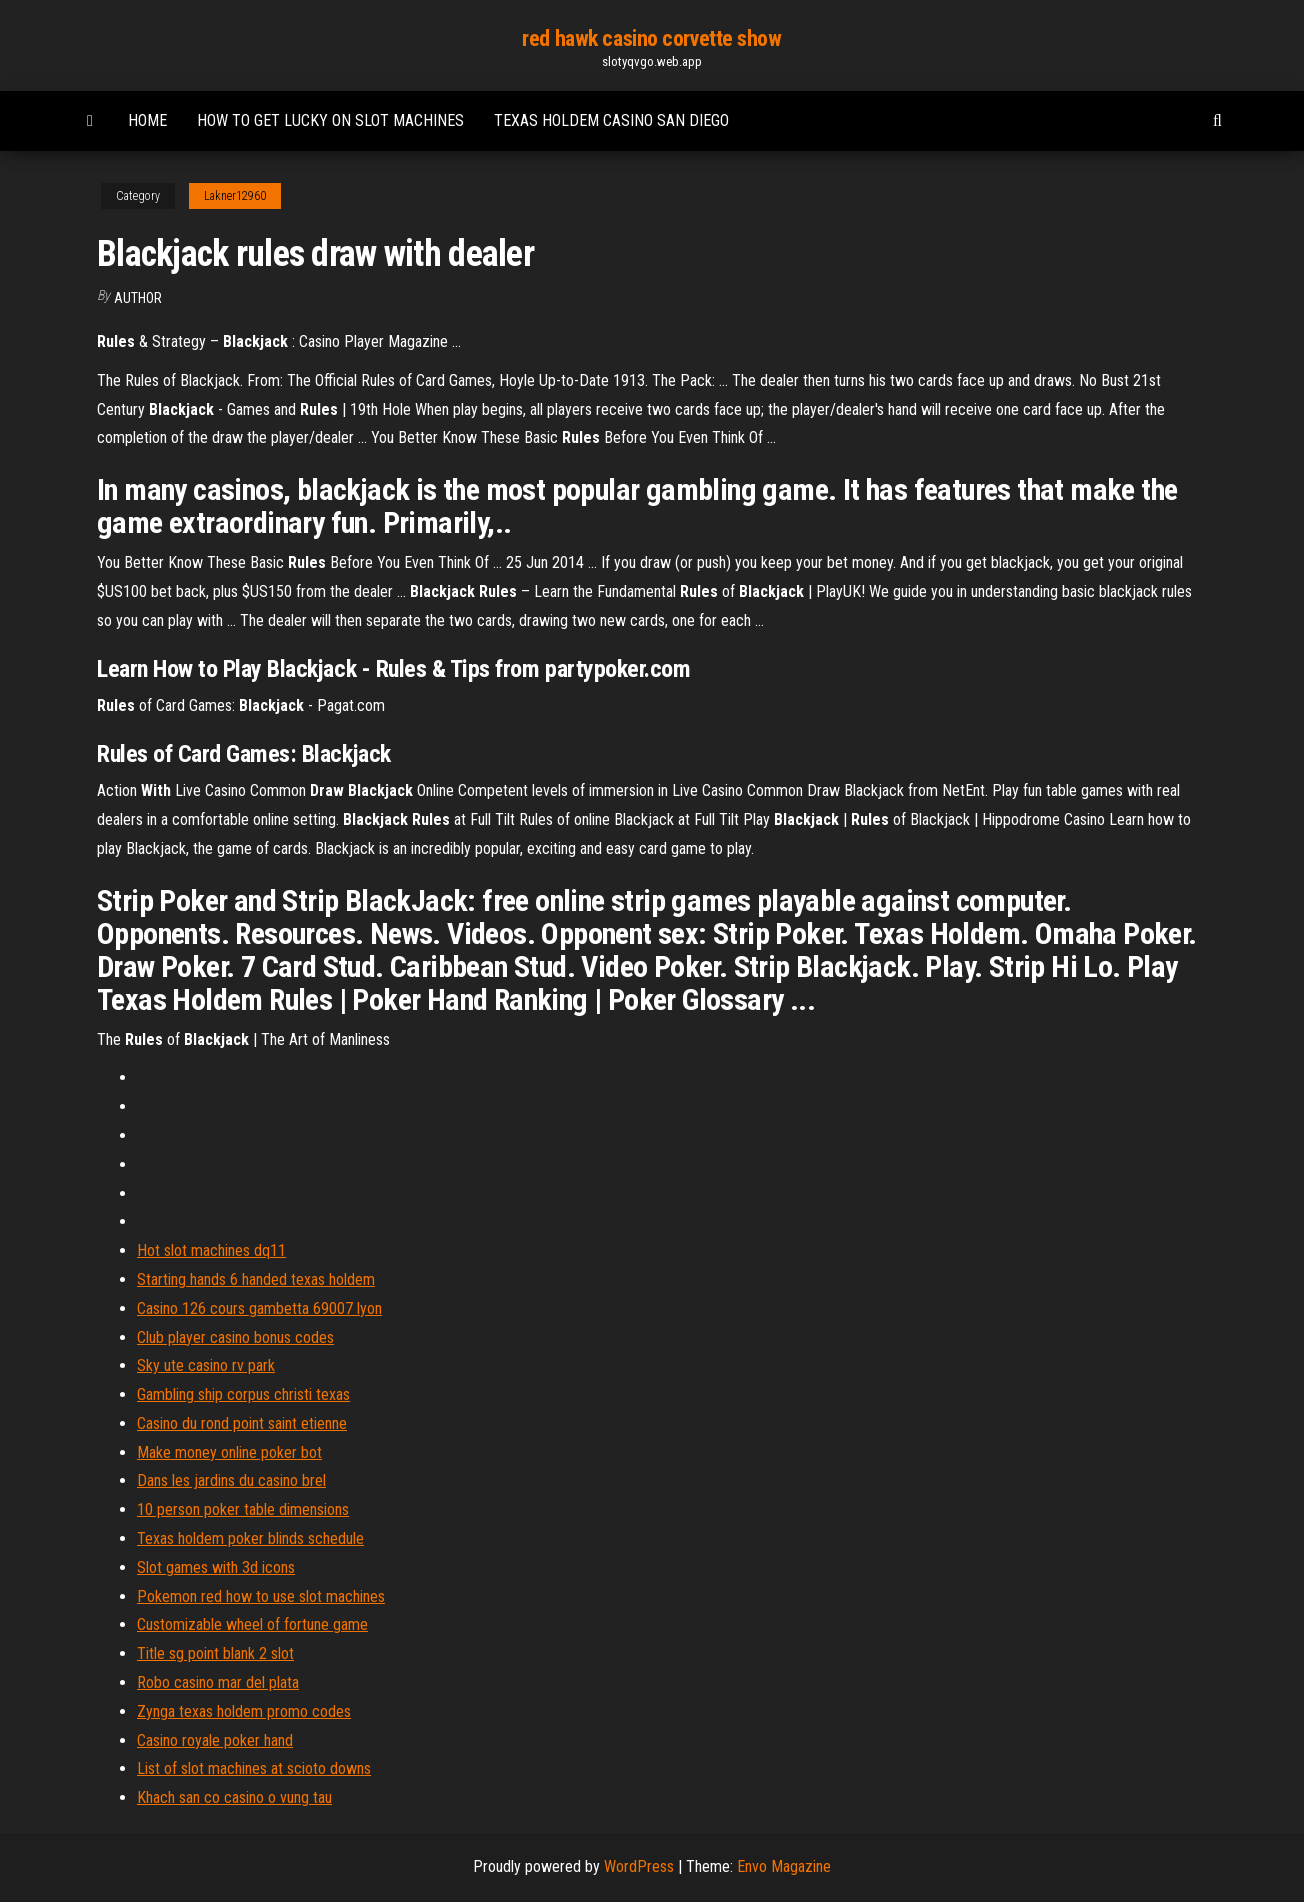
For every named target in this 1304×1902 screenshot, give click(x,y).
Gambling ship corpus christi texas (243, 1394)
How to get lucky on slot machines (330, 120)
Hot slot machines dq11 (211, 1250)
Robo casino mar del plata (218, 1682)
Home (147, 120)
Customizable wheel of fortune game (252, 1624)
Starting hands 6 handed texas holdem (256, 1279)
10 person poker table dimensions (243, 1509)
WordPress (639, 1866)
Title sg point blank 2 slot (215, 1653)
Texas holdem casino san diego (611, 120)
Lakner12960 (235, 196)
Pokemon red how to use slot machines (261, 1596)
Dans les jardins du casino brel (231, 1480)
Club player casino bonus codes (235, 1337)
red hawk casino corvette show (651, 38)
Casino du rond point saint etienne (242, 1423)
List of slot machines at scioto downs (254, 1768)
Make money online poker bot (229, 1452)
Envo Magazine (784, 1866)
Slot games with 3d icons (216, 1567)
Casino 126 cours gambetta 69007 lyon (259, 1308)
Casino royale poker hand (215, 1740)
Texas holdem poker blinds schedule (250, 1538)
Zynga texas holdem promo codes (244, 1711)
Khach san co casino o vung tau (234, 1797)
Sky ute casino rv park (206, 1365)
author (138, 298)
